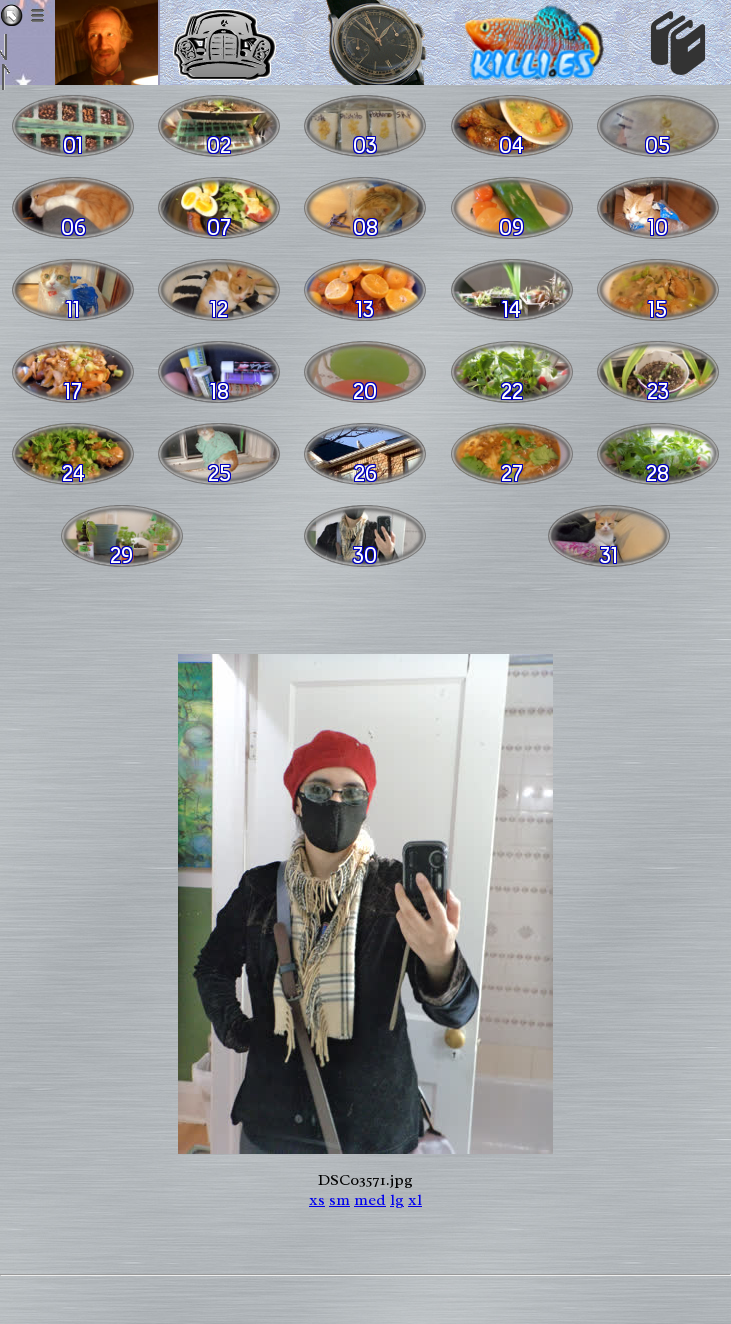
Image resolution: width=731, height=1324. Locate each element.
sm (339, 1200)
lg (397, 1200)
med (370, 1200)
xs (317, 1200)
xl (415, 1200)
